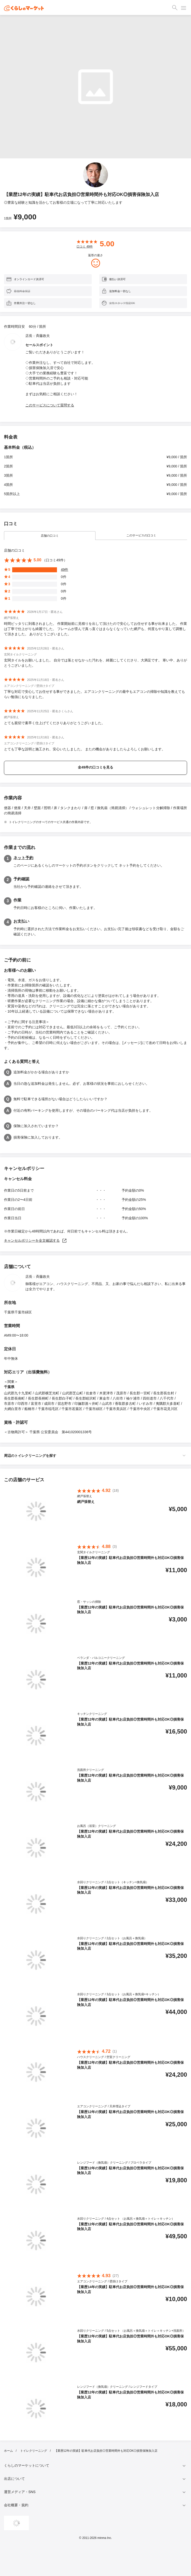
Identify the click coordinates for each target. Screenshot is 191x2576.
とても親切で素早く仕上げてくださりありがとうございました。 (54, 723)
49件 (64, 570)
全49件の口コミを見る (95, 767)
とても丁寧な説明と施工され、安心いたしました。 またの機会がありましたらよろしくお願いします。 (84, 749)
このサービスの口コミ (141, 535)
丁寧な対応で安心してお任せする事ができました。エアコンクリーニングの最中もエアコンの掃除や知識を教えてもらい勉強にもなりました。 (94, 694)
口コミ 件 (85, 246)
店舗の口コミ (50, 535)
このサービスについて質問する (49, 405)
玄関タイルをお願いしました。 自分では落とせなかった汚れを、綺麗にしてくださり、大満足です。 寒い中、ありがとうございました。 (95, 662)
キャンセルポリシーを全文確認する (35, 1240)
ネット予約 (23, 858)
